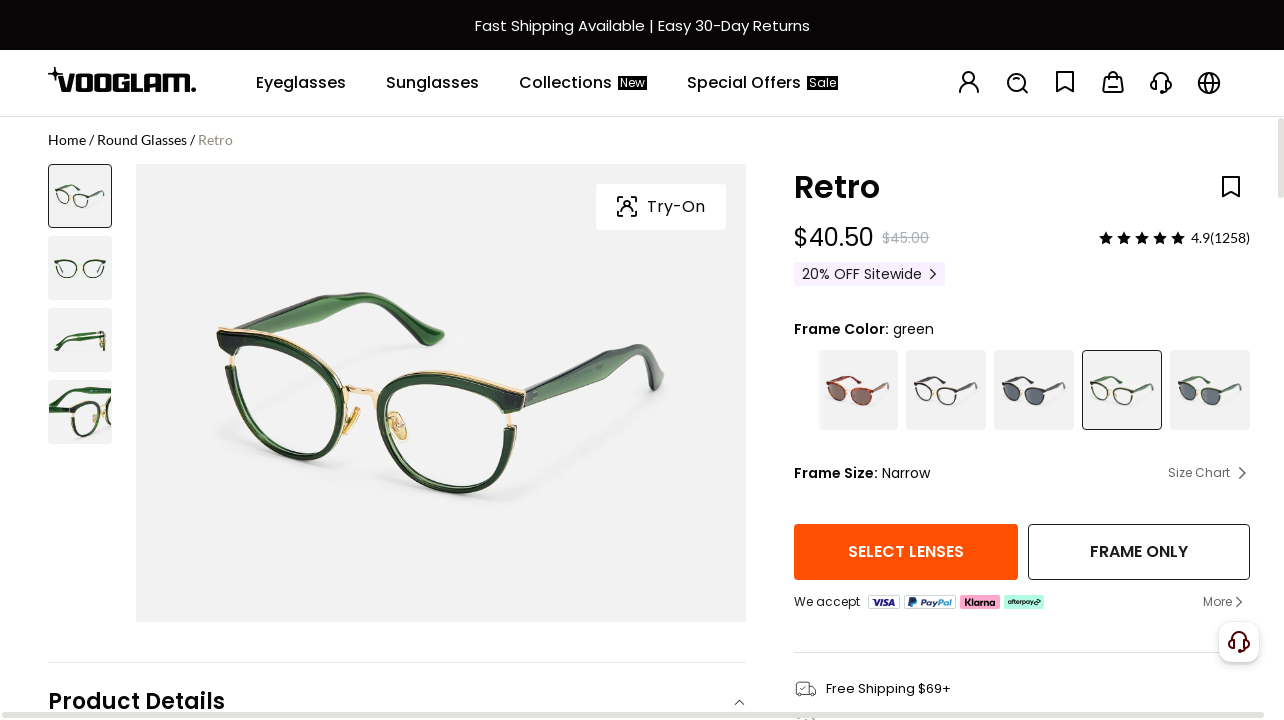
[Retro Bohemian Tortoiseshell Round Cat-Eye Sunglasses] (858, 390)
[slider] (1142, 238)
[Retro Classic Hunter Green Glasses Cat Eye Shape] (1122, 390)
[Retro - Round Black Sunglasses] (1034, 390)
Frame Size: (836, 473)
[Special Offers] (762, 83)
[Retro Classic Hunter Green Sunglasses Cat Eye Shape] (1210, 390)
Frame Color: (841, 329)
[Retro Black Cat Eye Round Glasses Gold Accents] (946, 390)
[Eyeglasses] (301, 83)
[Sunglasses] (432, 83)
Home (67, 139)
